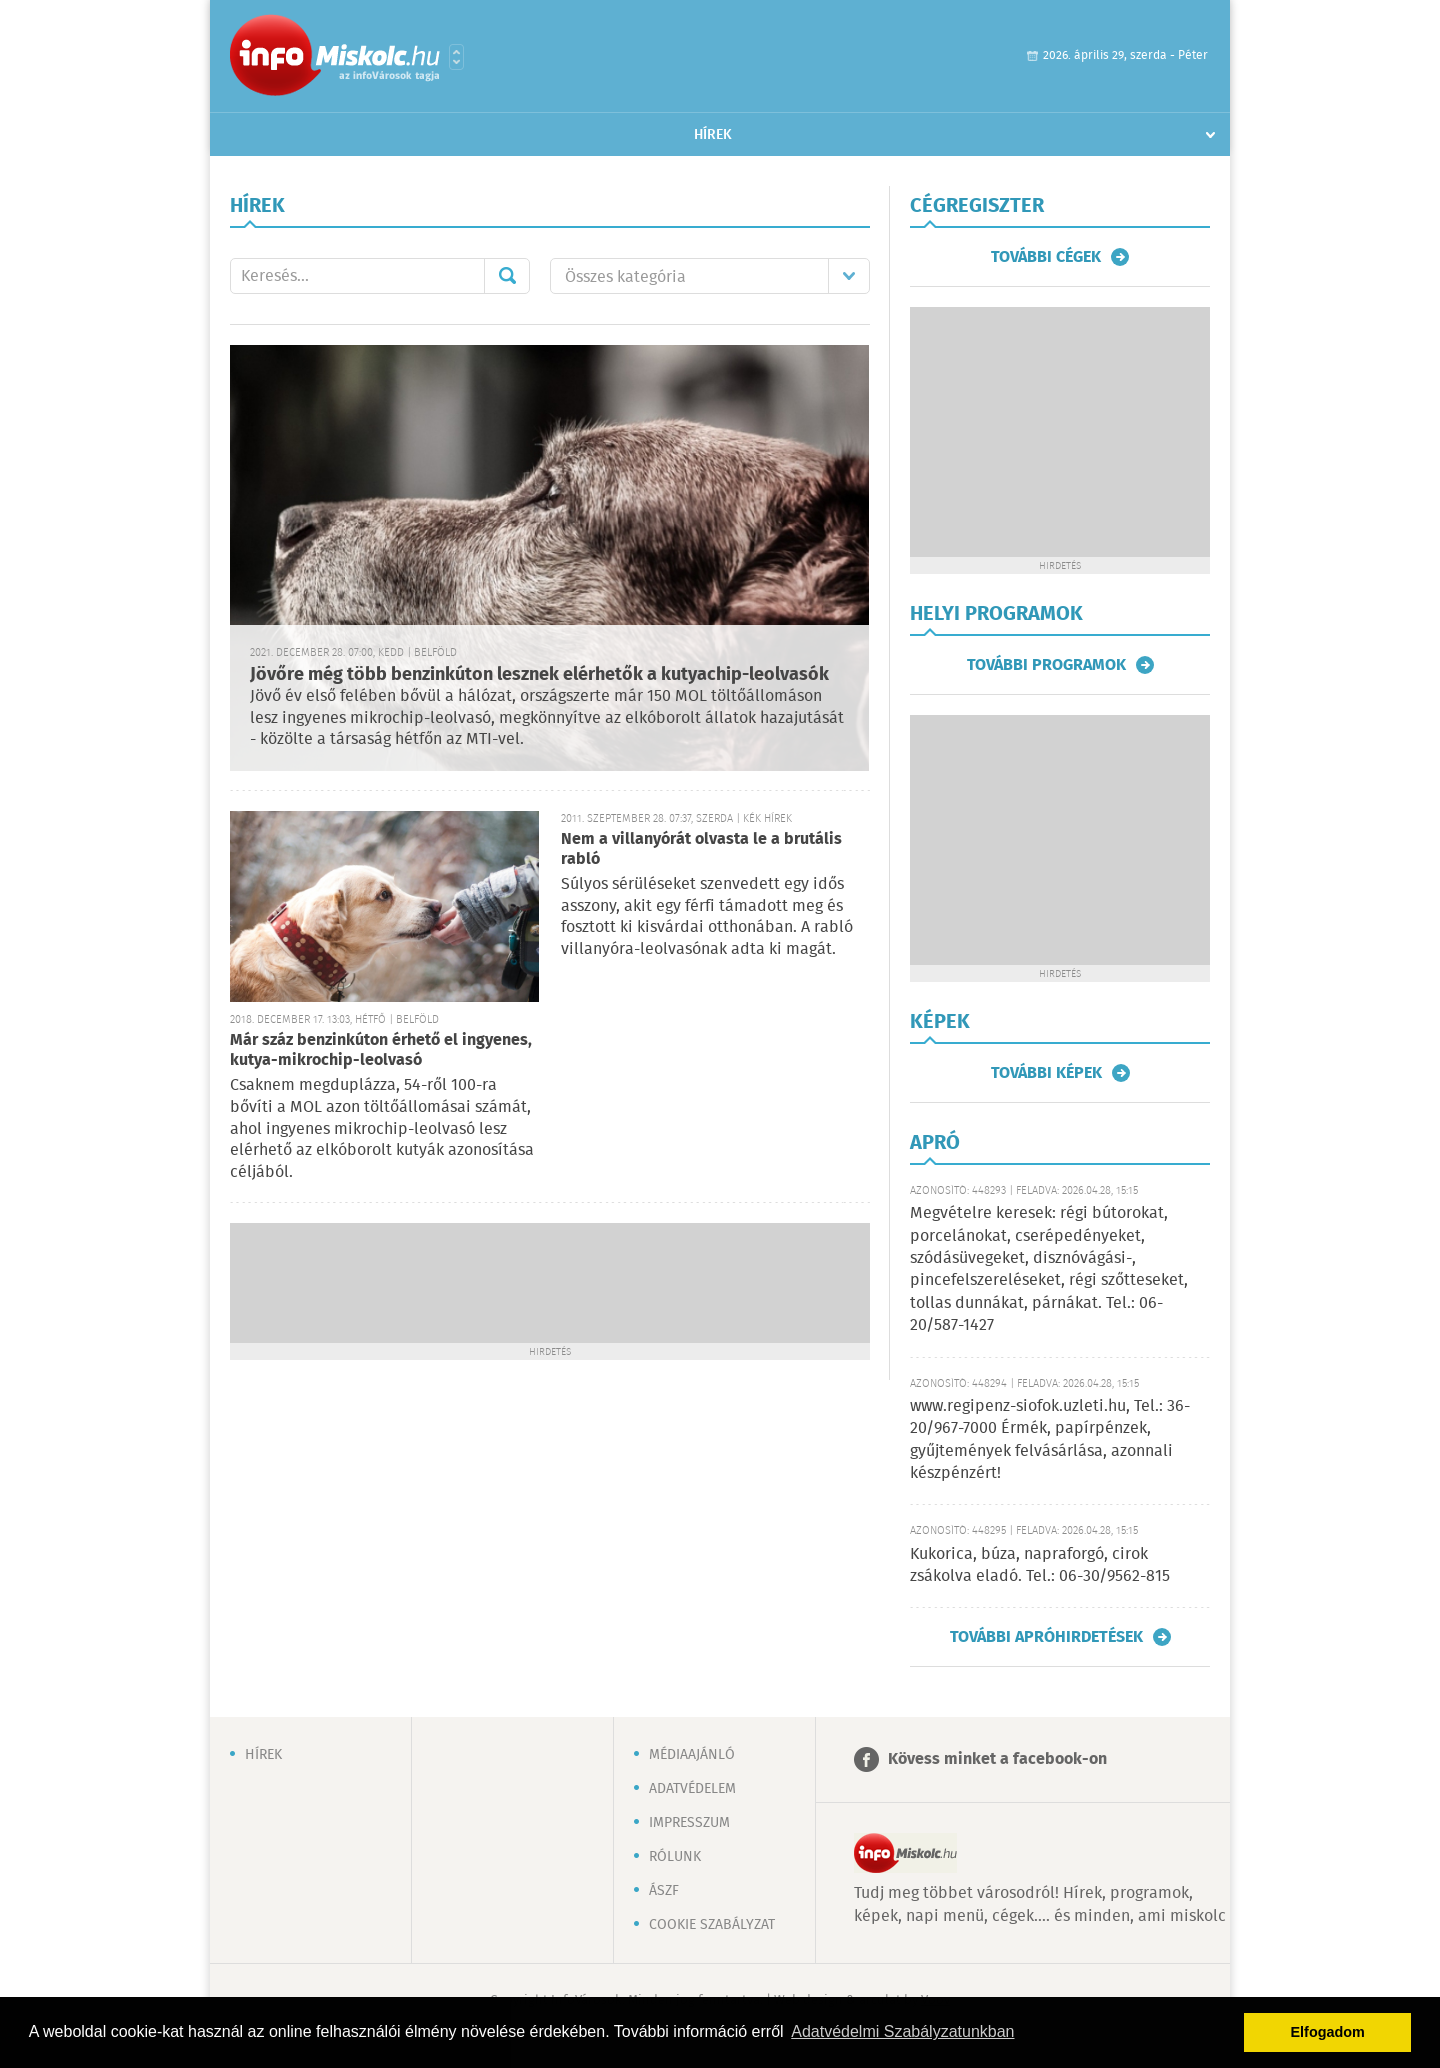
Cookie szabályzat (712, 1925)
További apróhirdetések (1046, 1637)
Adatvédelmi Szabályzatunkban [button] (902, 2031)
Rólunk (675, 1857)
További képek (1046, 1073)
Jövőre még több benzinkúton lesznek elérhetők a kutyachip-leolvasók (539, 675)
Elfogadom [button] (1328, 2032)
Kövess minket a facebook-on (997, 1759)
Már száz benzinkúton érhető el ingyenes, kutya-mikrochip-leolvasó (381, 1050)
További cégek (1046, 257)
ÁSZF (664, 1891)
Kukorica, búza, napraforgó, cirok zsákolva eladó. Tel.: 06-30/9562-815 (1040, 1565)
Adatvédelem (692, 1789)
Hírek (713, 135)
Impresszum (689, 1823)
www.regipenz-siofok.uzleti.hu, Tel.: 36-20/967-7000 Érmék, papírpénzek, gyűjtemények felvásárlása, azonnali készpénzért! (1050, 1440)
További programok (1046, 665)
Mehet (507, 276)
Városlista (456, 57)
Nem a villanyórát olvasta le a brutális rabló (701, 849)
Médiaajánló (692, 1755)
